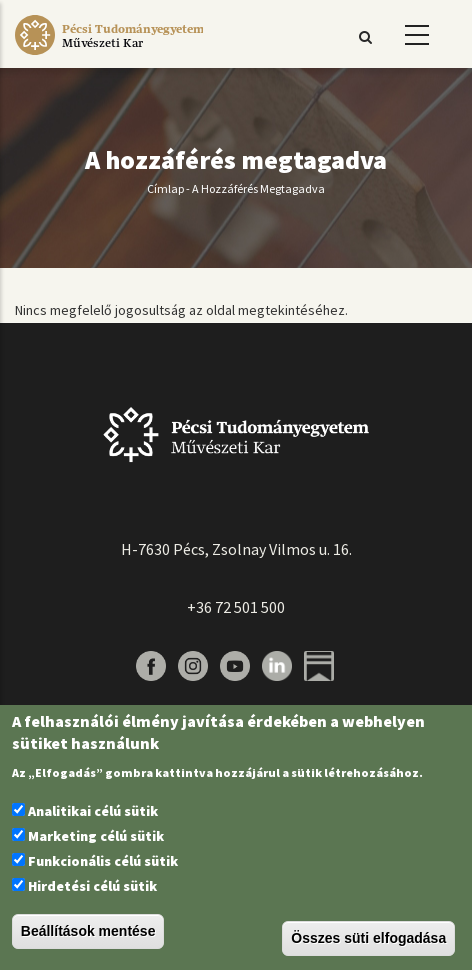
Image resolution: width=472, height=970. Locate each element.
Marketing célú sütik (96, 836)
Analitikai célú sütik (93, 811)
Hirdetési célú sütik (92, 886)
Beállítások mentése (88, 931)
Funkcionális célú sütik (103, 861)
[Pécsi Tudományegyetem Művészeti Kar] (109, 55)
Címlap (165, 188)
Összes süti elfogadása (368, 938)
